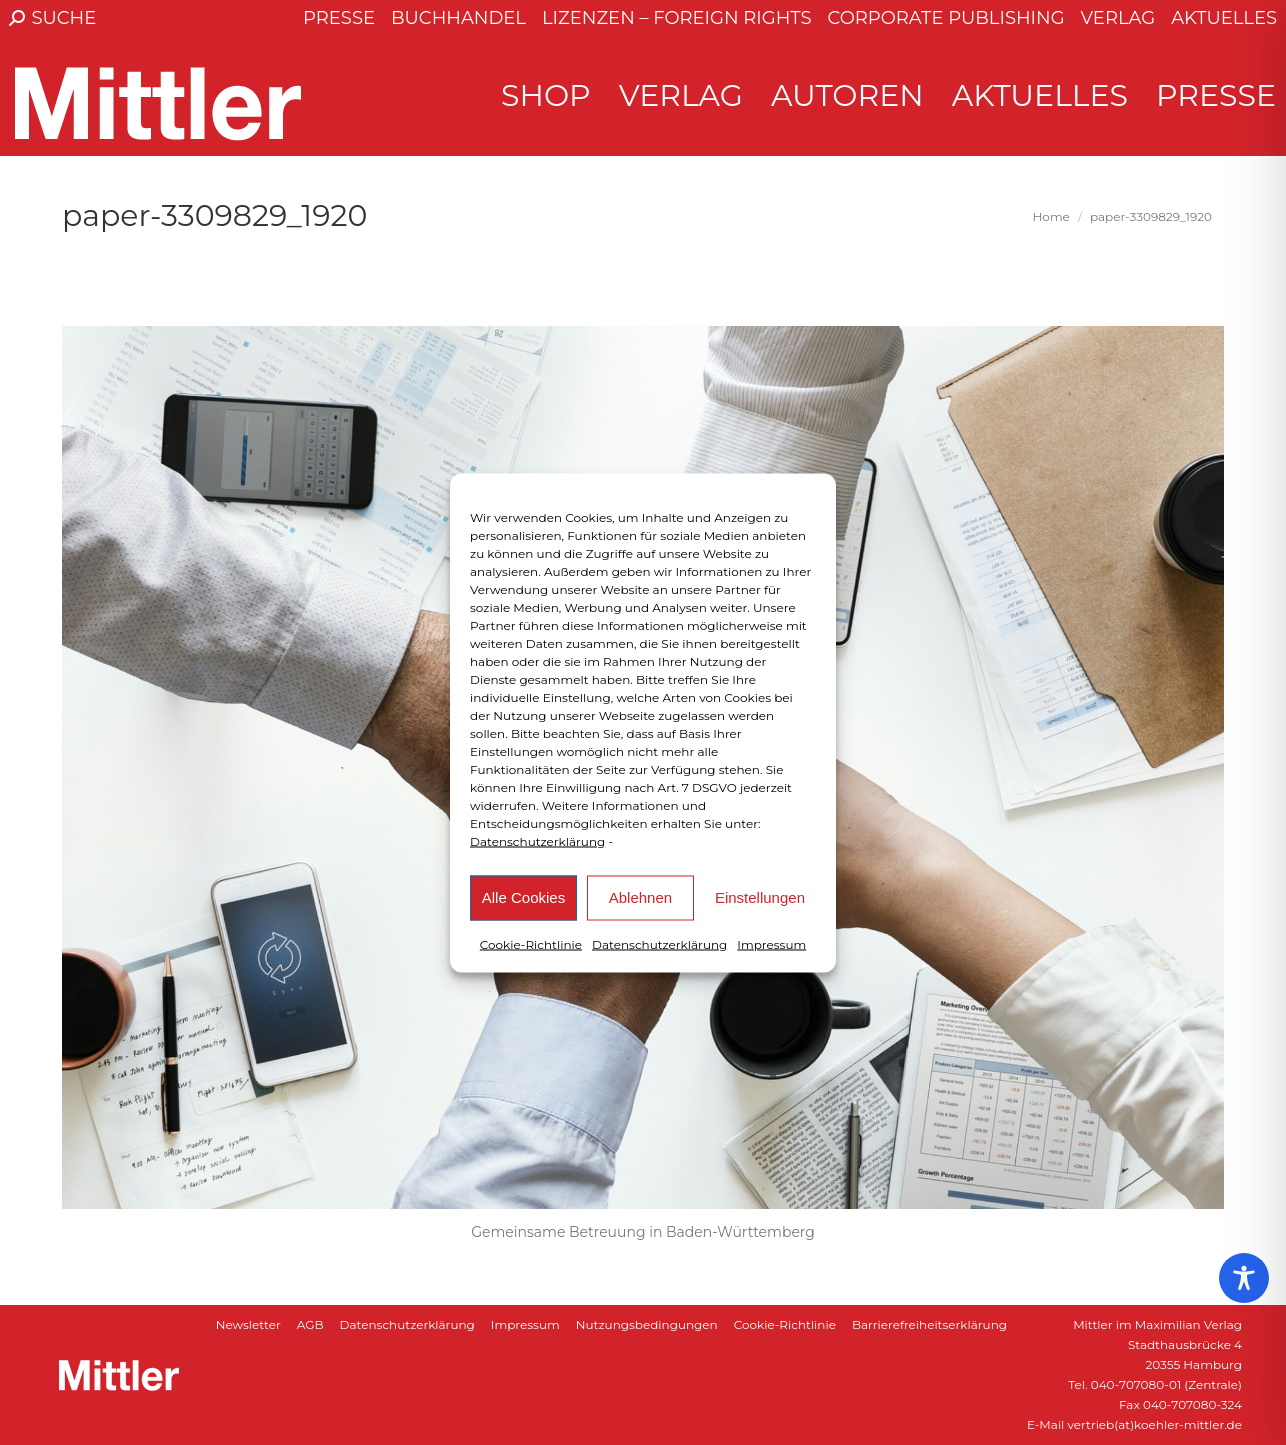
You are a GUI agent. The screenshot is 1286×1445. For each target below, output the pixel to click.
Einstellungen (760, 897)
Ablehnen (640, 897)
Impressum (771, 943)
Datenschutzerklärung (537, 840)
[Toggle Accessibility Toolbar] (1244, 1278)
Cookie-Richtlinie (531, 943)
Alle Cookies (523, 897)
